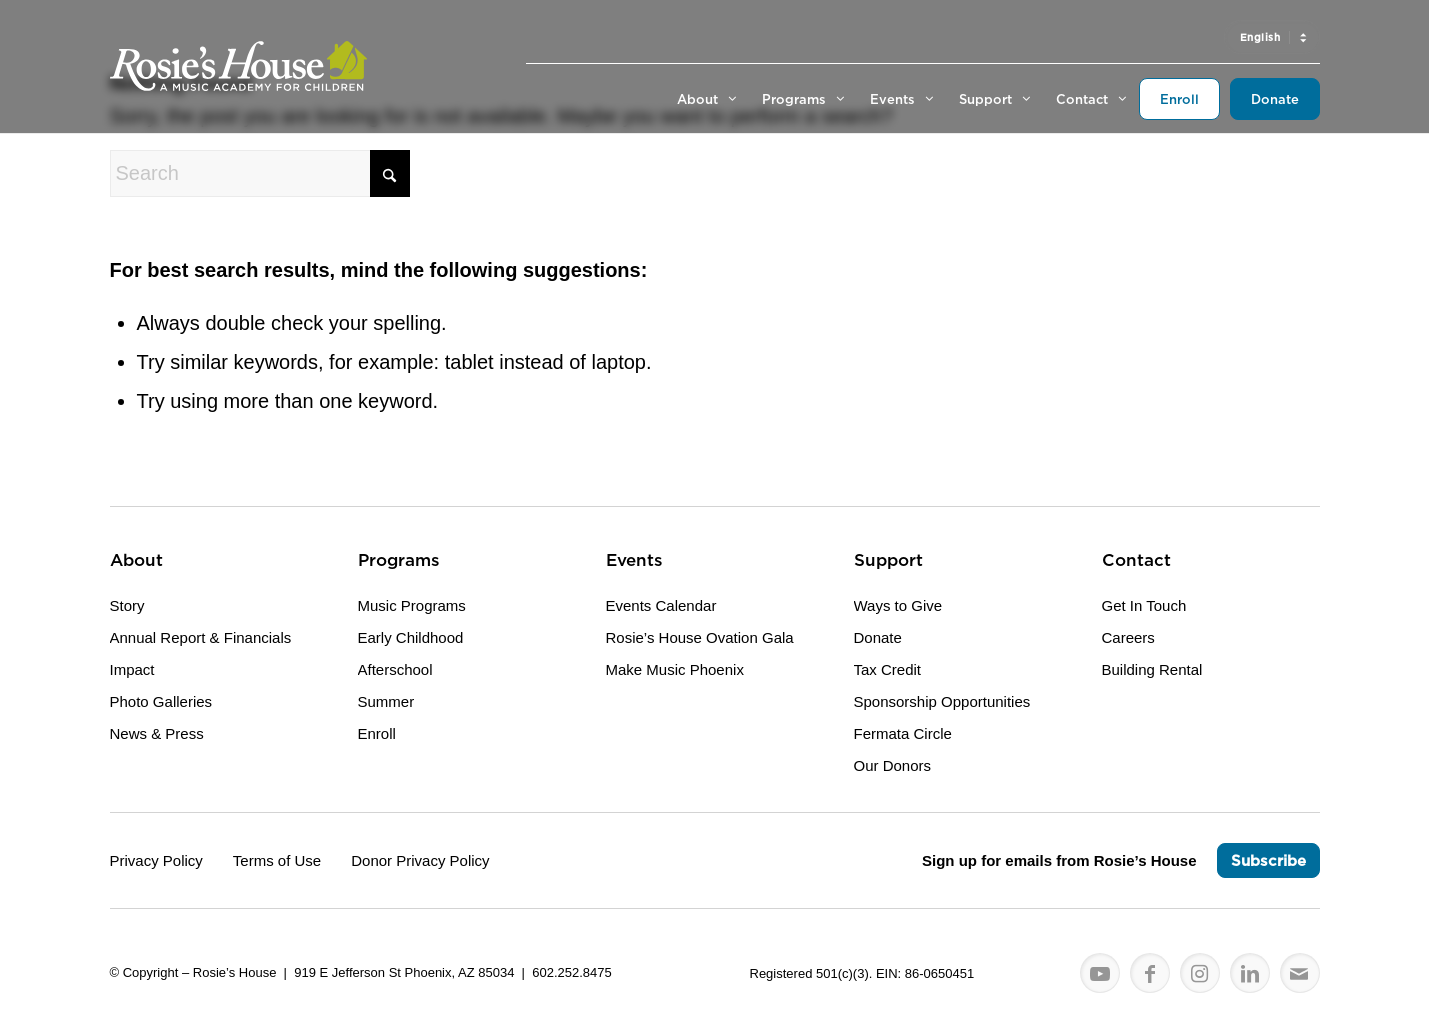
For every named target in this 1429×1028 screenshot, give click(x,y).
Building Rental (1152, 669)
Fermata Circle (903, 733)
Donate (878, 637)
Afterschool (395, 669)
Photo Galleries (161, 701)
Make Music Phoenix (675, 669)
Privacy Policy (156, 860)
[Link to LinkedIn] (1250, 974)
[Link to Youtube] (1100, 974)
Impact (132, 669)
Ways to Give (898, 605)
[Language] (1272, 37)
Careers (1128, 637)
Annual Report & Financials (201, 637)
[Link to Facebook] (1150, 974)
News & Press (157, 733)
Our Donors (893, 765)
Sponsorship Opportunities (942, 701)
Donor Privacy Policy (420, 860)
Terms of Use (277, 860)
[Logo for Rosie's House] (238, 66)
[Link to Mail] (1300, 974)
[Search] (260, 173)
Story (127, 605)
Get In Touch (1144, 605)
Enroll (377, 733)
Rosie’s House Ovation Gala (700, 637)
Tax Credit (888, 669)
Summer (386, 701)
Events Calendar (661, 605)
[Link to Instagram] (1200, 974)
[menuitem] (1272, 37)
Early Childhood (411, 637)
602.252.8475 (572, 972)
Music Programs (412, 605)
